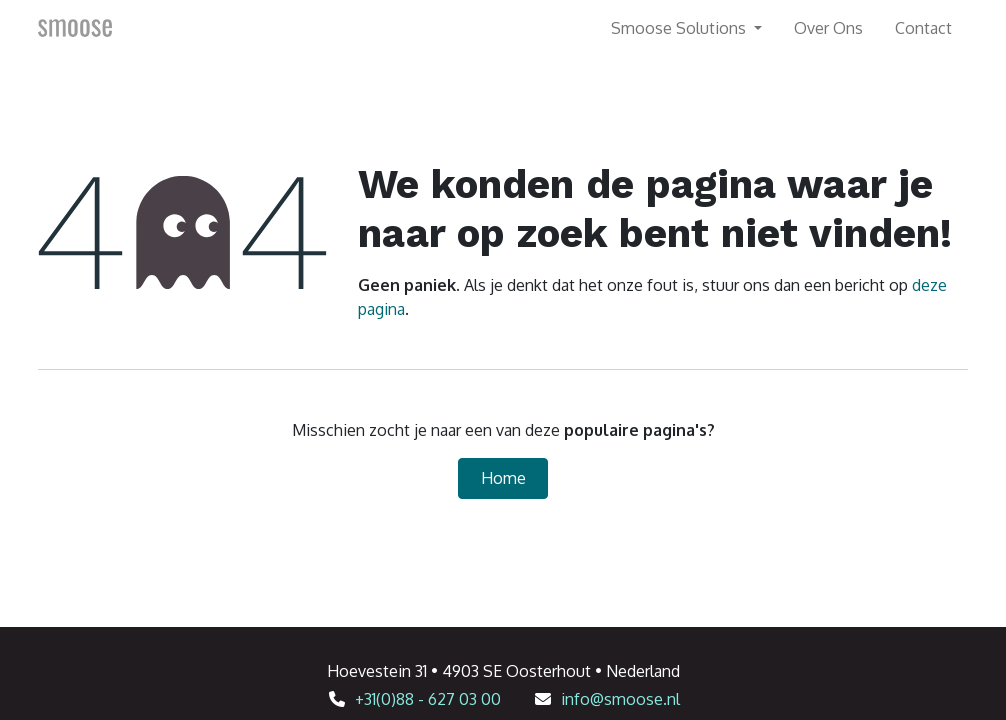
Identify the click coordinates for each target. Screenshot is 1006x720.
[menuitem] (828, 28)
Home (503, 478)
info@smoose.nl (620, 699)
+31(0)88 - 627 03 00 (428, 699)
